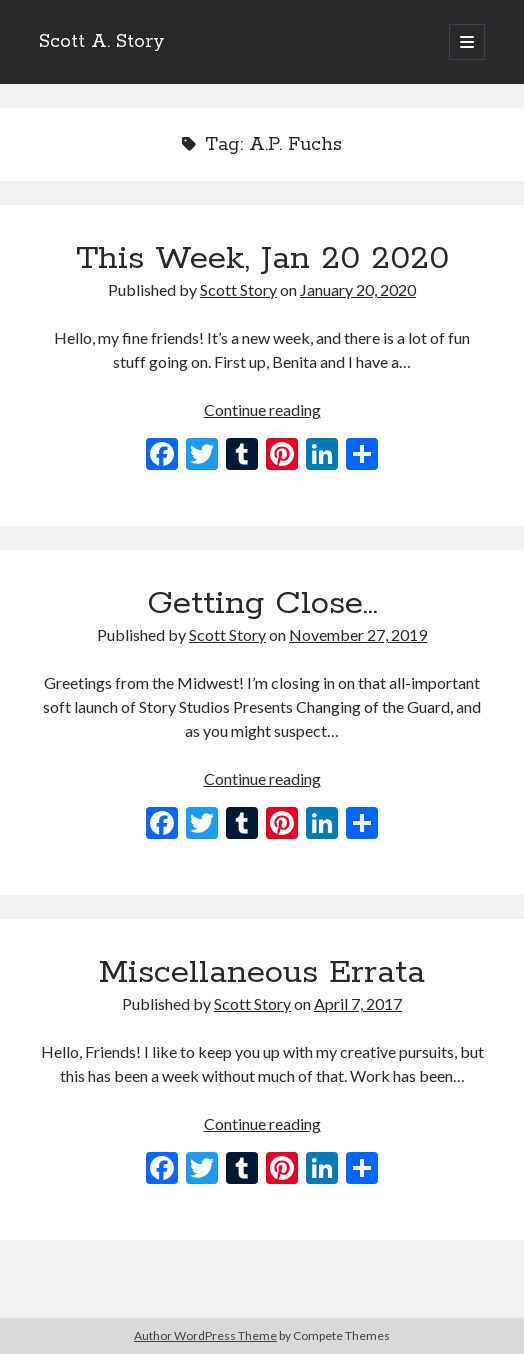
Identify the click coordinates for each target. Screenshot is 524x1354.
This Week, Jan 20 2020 (262, 259)
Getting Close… (262, 604)
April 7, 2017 (358, 1003)
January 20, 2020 (358, 289)
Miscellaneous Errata (262, 973)
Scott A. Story (102, 42)
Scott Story (238, 289)
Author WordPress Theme (205, 1335)
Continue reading (262, 409)
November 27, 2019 (358, 634)
